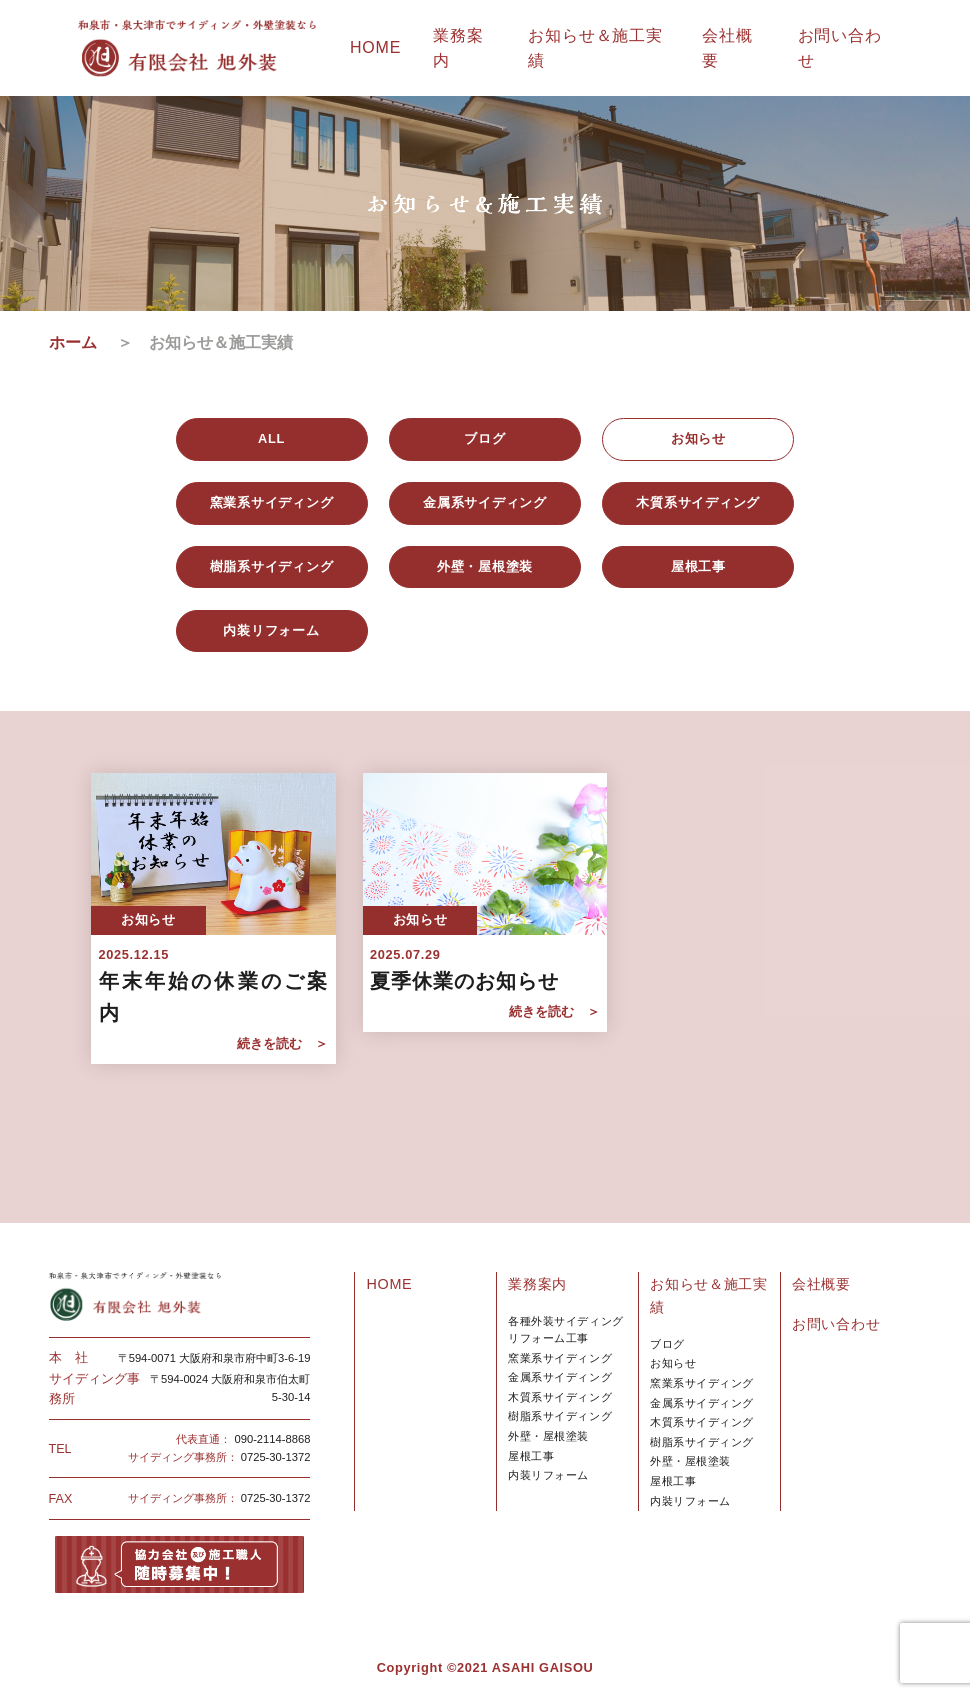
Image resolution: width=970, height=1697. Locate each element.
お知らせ (673, 1363)
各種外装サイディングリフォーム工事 (565, 1329)
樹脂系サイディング (560, 1416)
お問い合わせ (836, 1324)
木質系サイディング (560, 1397)
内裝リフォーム (690, 1501)
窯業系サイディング (560, 1358)
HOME (375, 47)
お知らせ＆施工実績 (709, 1295)
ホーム (81, 342)
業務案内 (537, 1284)
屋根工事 (531, 1456)
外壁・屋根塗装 (548, 1436)
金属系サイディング (560, 1377)
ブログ (667, 1344)
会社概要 (821, 1284)
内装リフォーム (548, 1475)
